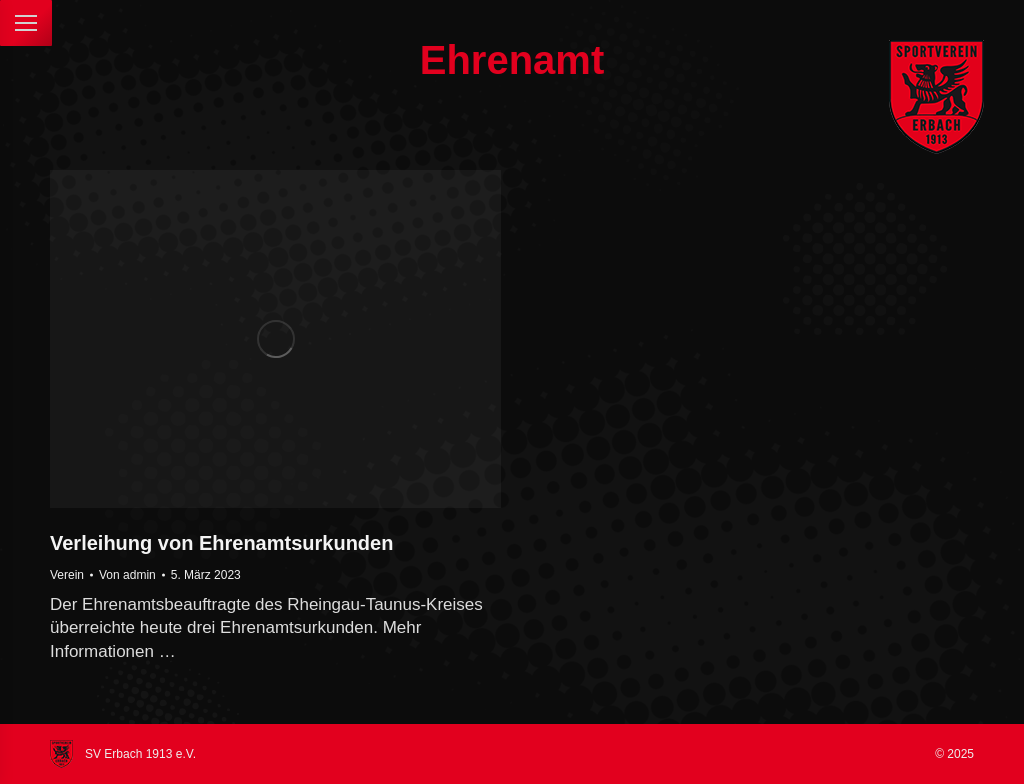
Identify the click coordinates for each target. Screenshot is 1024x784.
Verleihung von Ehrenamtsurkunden (221, 543)
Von (127, 575)
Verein (67, 575)
